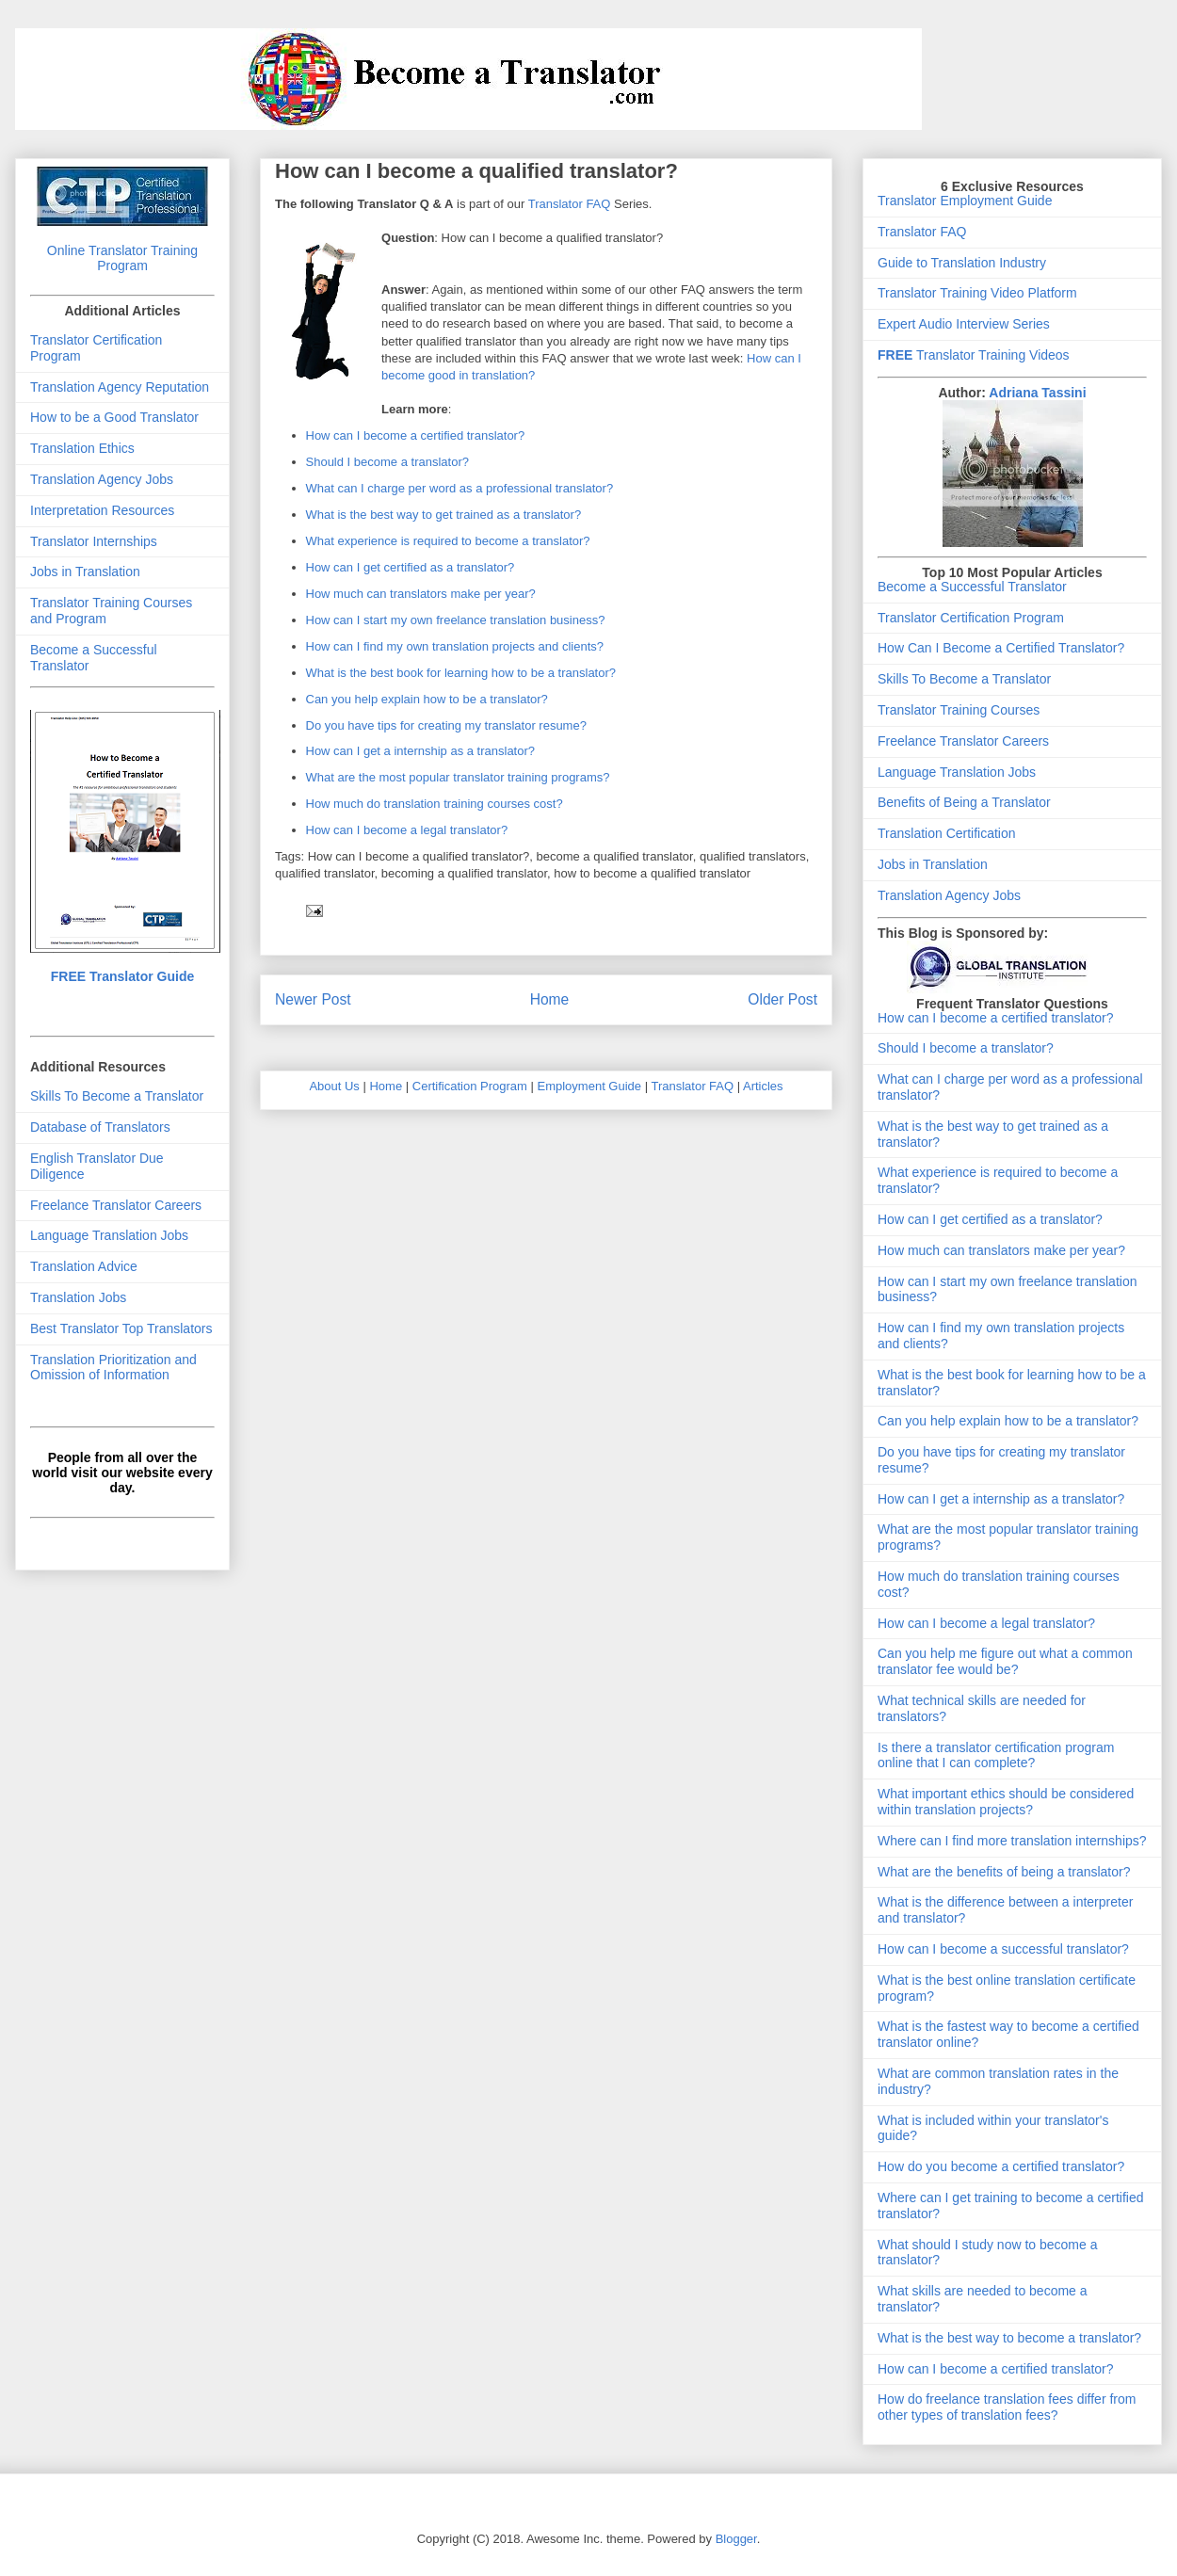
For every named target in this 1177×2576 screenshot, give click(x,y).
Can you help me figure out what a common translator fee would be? (1005, 1661)
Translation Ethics (82, 448)
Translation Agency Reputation (119, 386)
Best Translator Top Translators (121, 1328)
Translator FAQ (569, 204)
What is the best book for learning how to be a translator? (461, 673)
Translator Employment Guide (965, 200)
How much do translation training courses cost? (434, 804)
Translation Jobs (78, 1297)
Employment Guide (590, 1086)
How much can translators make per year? (421, 594)
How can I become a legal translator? (407, 830)
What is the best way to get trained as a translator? (444, 514)
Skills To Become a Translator (116, 1095)
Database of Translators (100, 1127)
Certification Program (469, 1086)
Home (550, 999)
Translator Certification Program (971, 617)
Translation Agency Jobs (101, 479)
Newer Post (313, 999)
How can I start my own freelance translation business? (455, 620)
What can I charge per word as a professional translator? (460, 488)
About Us (334, 1086)
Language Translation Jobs (109, 1235)
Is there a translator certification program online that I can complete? (996, 1755)
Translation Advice (83, 1266)
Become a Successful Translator (972, 586)
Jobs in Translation (85, 571)
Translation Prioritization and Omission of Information (113, 1367)
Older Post (782, 999)
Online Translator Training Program (122, 258)
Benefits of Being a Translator (964, 802)
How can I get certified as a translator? (410, 567)
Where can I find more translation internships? (1012, 1840)
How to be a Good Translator (114, 417)
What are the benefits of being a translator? (1004, 1871)
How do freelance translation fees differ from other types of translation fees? (1007, 2407)
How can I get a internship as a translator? (421, 751)
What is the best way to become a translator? (1009, 2337)
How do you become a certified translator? (1001, 2166)
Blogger (736, 2539)
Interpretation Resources (102, 510)
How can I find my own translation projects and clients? (455, 646)
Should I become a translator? (387, 462)
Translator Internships (93, 541)
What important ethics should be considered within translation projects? (1006, 1801)
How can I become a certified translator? (415, 435)
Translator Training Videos (974, 354)
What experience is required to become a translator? (448, 541)
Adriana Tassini (1037, 392)
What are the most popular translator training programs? (458, 777)
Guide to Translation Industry (962, 262)
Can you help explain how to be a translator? (427, 699)
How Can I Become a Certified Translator (997, 647)
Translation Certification (947, 833)
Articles (763, 1086)
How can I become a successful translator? (1003, 1948)
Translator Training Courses (959, 709)
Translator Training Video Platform (977, 292)
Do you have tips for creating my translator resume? (446, 725)
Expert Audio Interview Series (964, 323)
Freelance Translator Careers (116, 1205)
